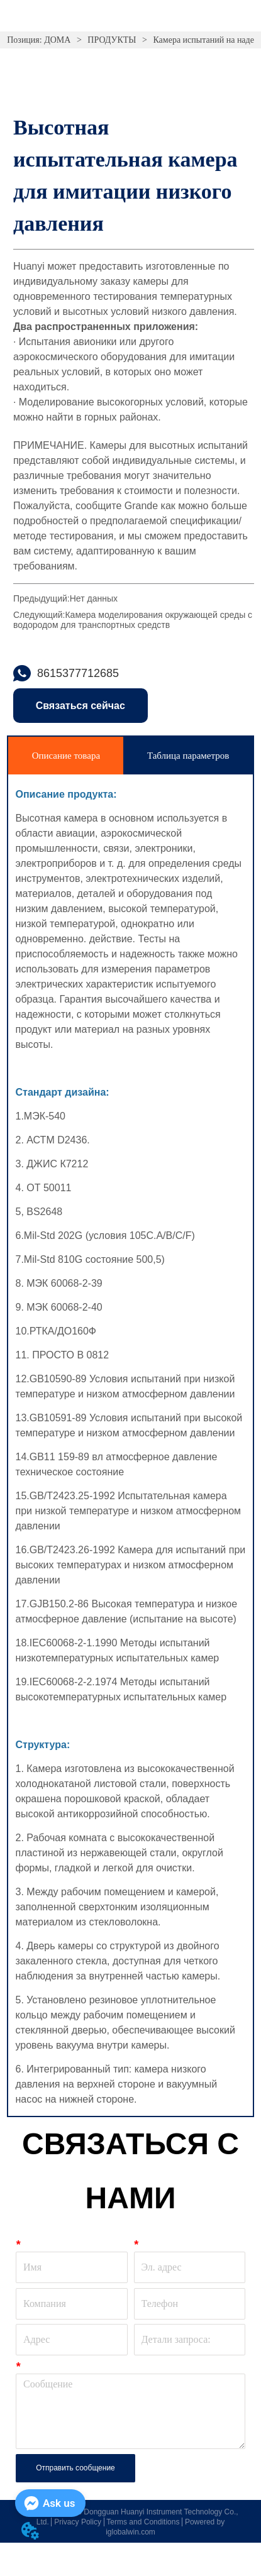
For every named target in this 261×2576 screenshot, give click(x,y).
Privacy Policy (77, 2522)
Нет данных (94, 598)
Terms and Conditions (142, 2522)
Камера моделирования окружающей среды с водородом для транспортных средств (132, 620)
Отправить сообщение (75, 2467)
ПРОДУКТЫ (112, 40)
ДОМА (57, 40)
